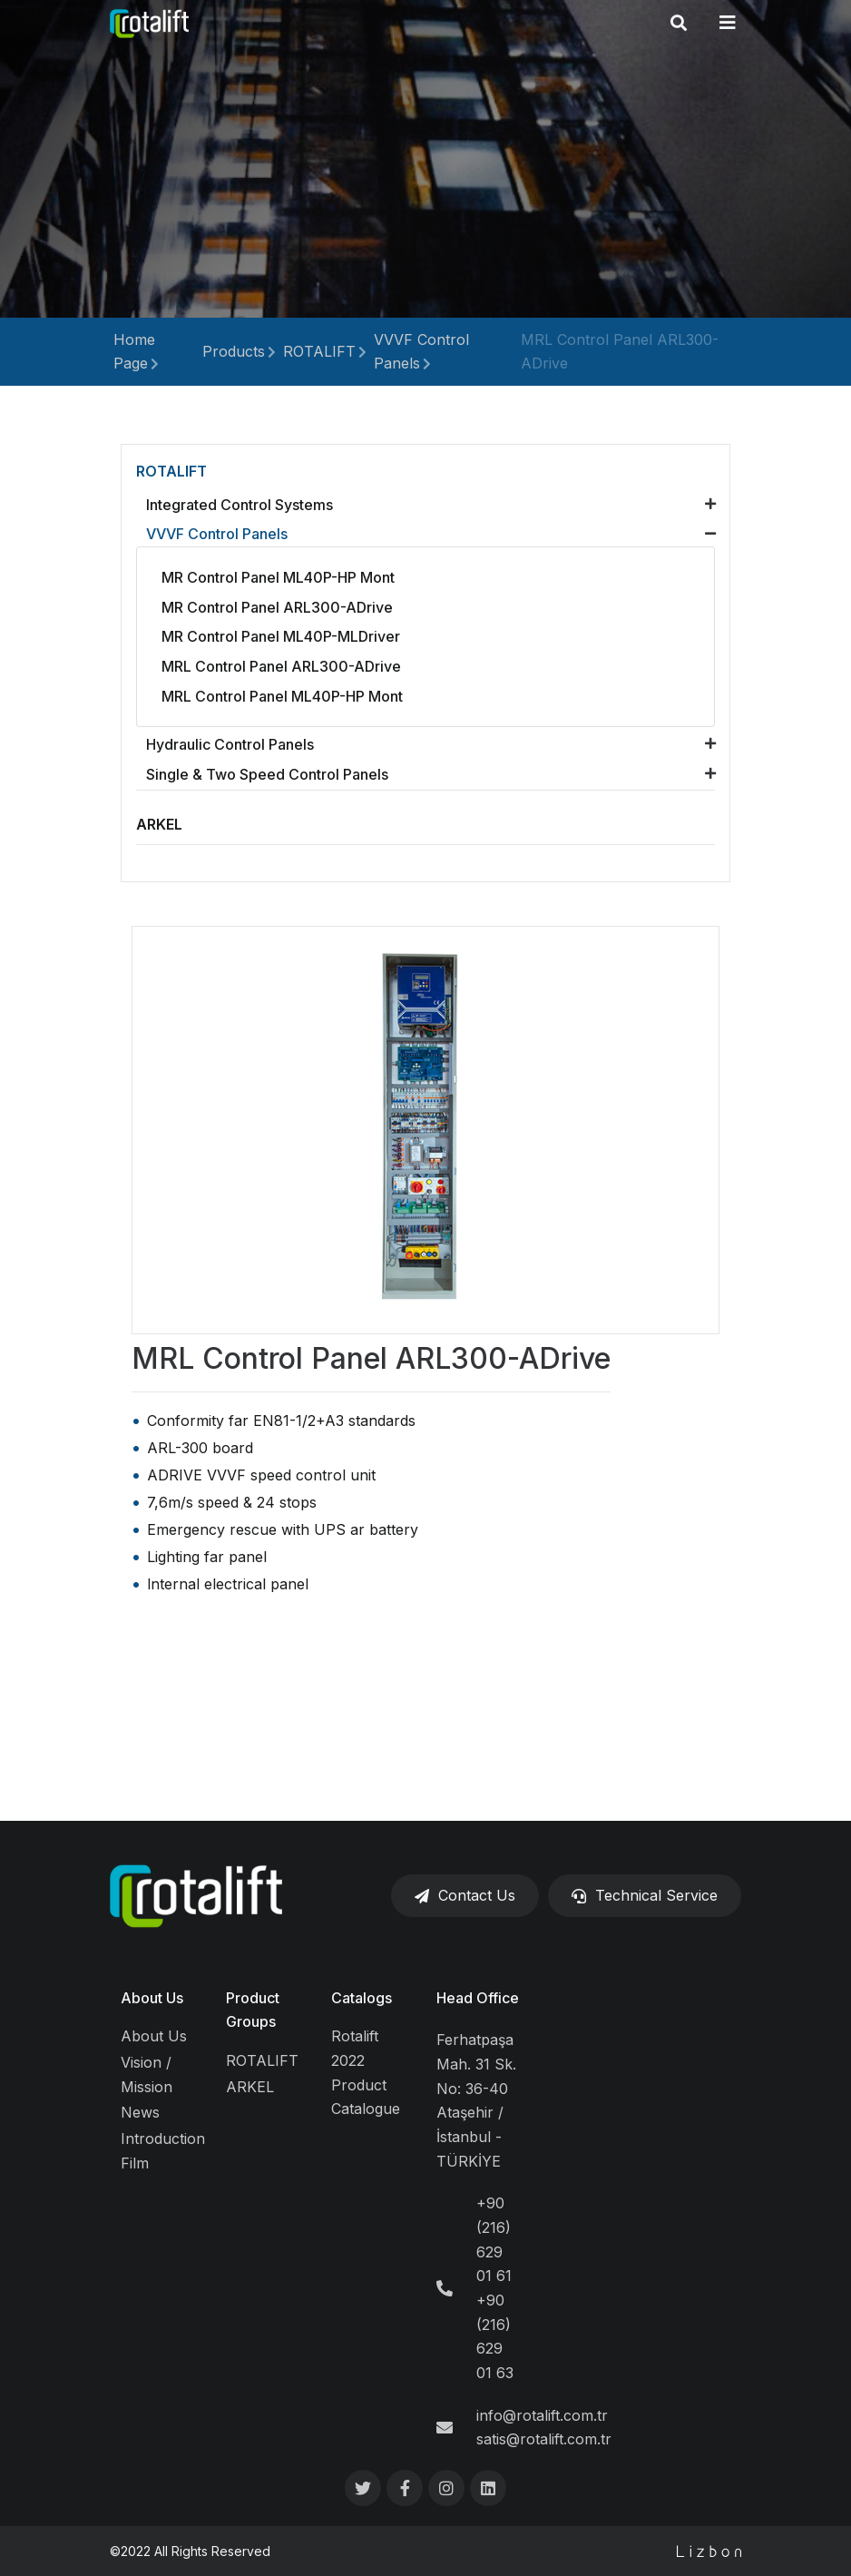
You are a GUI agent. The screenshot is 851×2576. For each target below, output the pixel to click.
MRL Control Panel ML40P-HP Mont (282, 696)
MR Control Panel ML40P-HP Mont (278, 577)
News (140, 2112)
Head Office (477, 1998)
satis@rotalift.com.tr (543, 2439)
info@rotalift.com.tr (542, 2415)
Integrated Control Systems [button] (239, 505)
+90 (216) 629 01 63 (495, 2336)
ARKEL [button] (159, 824)
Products (233, 351)
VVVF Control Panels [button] (217, 534)
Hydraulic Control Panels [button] (230, 744)
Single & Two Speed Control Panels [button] (267, 774)
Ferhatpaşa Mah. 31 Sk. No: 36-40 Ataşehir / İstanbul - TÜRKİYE (476, 2099)
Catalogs (361, 1998)
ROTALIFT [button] (171, 471)
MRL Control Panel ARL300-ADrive (281, 666)
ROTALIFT (319, 351)
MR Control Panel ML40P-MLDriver (280, 636)
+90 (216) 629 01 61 (494, 2239)
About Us (152, 1998)
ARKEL (250, 2087)
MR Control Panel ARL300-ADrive (277, 607)
